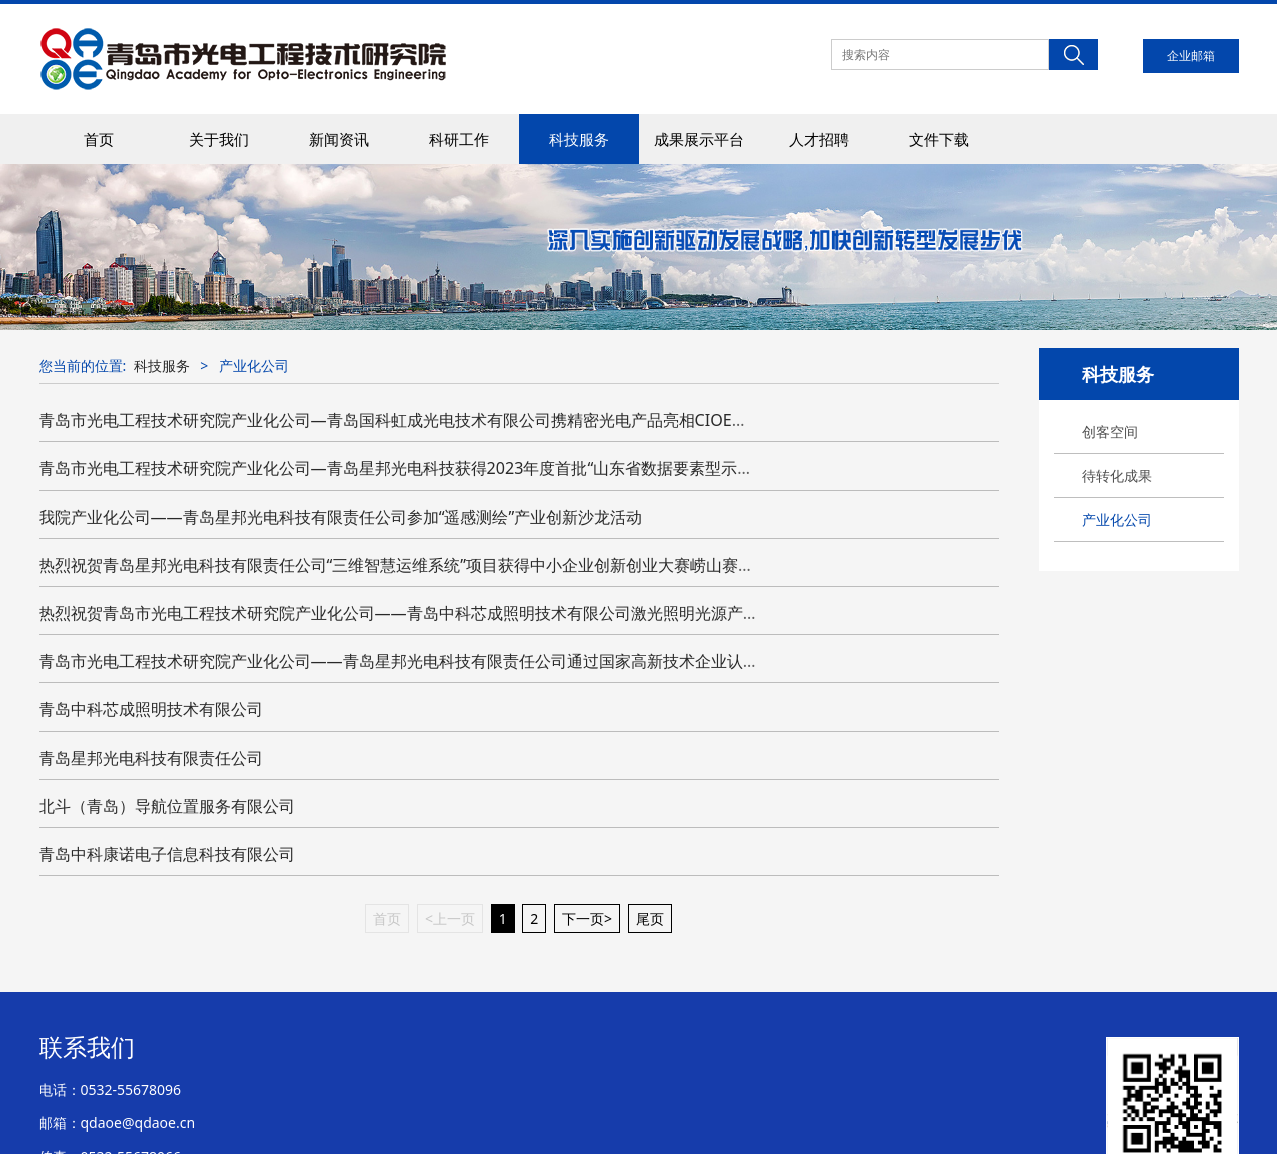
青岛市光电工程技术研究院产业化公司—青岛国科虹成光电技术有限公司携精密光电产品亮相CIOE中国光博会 (425, 420)
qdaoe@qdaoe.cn (138, 1122)
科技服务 (579, 139)
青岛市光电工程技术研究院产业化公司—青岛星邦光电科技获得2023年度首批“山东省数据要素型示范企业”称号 (431, 468)
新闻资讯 (339, 139)
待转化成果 (1117, 475)
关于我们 (219, 139)
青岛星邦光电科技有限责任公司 (151, 758)
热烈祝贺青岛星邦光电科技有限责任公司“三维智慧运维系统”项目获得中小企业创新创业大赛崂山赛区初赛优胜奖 (437, 565)
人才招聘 (819, 139)
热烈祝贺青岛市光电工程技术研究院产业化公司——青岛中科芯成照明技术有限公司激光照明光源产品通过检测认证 (447, 613)
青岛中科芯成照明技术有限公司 (151, 709)
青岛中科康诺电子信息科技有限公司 (167, 854)
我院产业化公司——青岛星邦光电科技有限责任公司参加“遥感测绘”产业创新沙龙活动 (341, 517)
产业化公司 (1117, 519)
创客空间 (1110, 431)
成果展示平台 (699, 139)
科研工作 (459, 139)
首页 (99, 139)
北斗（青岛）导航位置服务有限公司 (167, 806)
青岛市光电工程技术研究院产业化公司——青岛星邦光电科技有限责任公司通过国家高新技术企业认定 (399, 661)
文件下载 (939, 139)
